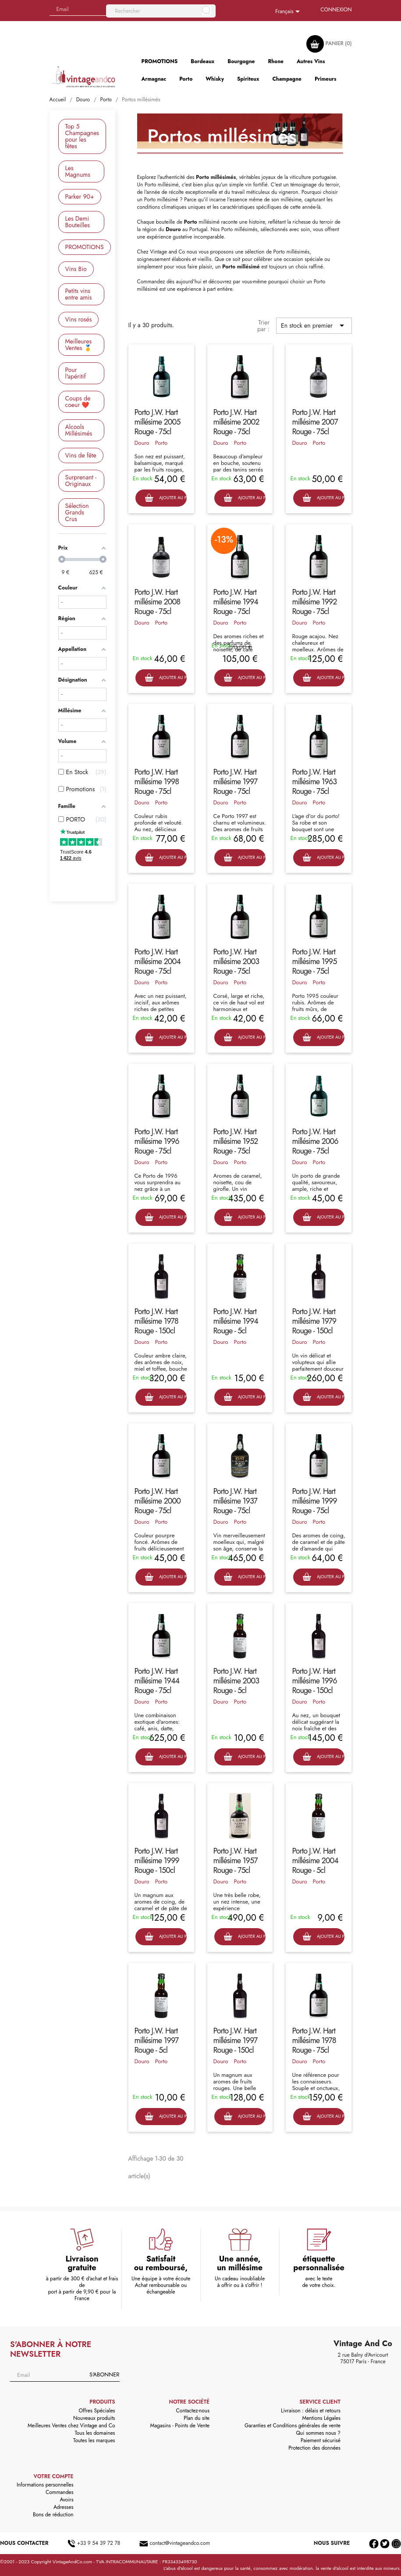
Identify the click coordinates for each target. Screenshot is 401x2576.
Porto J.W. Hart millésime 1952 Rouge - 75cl (235, 1141)
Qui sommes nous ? (318, 2433)
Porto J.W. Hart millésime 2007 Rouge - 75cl (314, 421)
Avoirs (66, 2500)
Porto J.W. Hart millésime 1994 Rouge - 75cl (235, 601)
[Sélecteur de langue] (289, 12)
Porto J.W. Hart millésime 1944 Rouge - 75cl (157, 1680)
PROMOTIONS (84, 247)
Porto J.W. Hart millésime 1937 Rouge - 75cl (235, 1500)
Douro (142, 443)
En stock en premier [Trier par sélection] (314, 325)
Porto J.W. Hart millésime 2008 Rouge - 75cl (158, 601)
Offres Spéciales (97, 2411)
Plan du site (196, 2418)
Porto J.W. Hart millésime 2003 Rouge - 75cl (236, 961)
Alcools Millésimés (78, 430)
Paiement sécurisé (321, 2440)
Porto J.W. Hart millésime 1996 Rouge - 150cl (314, 1680)
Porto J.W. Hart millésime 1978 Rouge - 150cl (156, 1321)
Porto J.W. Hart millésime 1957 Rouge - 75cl (235, 1860)
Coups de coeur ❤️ (78, 401)
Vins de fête (80, 455)
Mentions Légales (321, 2418)
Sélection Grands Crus (77, 512)
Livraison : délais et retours (311, 2411)
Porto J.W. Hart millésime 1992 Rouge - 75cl (314, 601)
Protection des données (314, 2448)
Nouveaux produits (94, 2418)
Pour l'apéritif (75, 373)
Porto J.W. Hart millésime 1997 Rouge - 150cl (235, 2040)
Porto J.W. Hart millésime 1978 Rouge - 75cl (314, 2040)
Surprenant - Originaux (81, 480)
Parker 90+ (79, 196)
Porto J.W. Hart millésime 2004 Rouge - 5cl (315, 1860)
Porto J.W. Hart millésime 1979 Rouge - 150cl (314, 1321)
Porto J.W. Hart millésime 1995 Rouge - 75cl (314, 961)
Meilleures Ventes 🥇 (78, 344)
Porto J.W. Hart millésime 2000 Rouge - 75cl (158, 1500)
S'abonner (104, 2374)
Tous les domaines (95, 2433)
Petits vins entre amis (78, 294)
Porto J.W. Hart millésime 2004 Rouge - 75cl (158, 961)
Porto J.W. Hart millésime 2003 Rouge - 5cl (236, 1680)
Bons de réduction (53, 2515)
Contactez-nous (192, 2411)
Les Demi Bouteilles (77, 221)
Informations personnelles (45, 2485)
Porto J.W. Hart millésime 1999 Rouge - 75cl (314, 1500)
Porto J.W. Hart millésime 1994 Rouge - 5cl (235, 1321)
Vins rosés (78, 319)
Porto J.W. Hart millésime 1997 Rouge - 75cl (235, 781)
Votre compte (54, 2476)
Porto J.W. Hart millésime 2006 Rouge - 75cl (315, 1141)
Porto (161, 443)
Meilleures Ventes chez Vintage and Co (71, 2426)
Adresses (63, 2507)
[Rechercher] (161, 11)
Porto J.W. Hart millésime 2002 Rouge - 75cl (236, 421)
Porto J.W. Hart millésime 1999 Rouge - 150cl (157, 1860)
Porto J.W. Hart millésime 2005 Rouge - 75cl (158, 421)
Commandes (59, 2492)
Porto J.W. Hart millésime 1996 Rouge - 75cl (157, 1141)
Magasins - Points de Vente (179, 2426)
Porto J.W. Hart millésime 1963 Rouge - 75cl (314, 781)
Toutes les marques (94, 2440)
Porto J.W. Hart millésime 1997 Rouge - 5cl (157, 2040)
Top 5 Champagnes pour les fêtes (82, 136)
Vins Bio (76, 268)
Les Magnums (77, 171)
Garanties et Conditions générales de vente (293, 2426)
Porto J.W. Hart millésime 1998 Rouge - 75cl (157, 781)
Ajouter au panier (166, 498)
